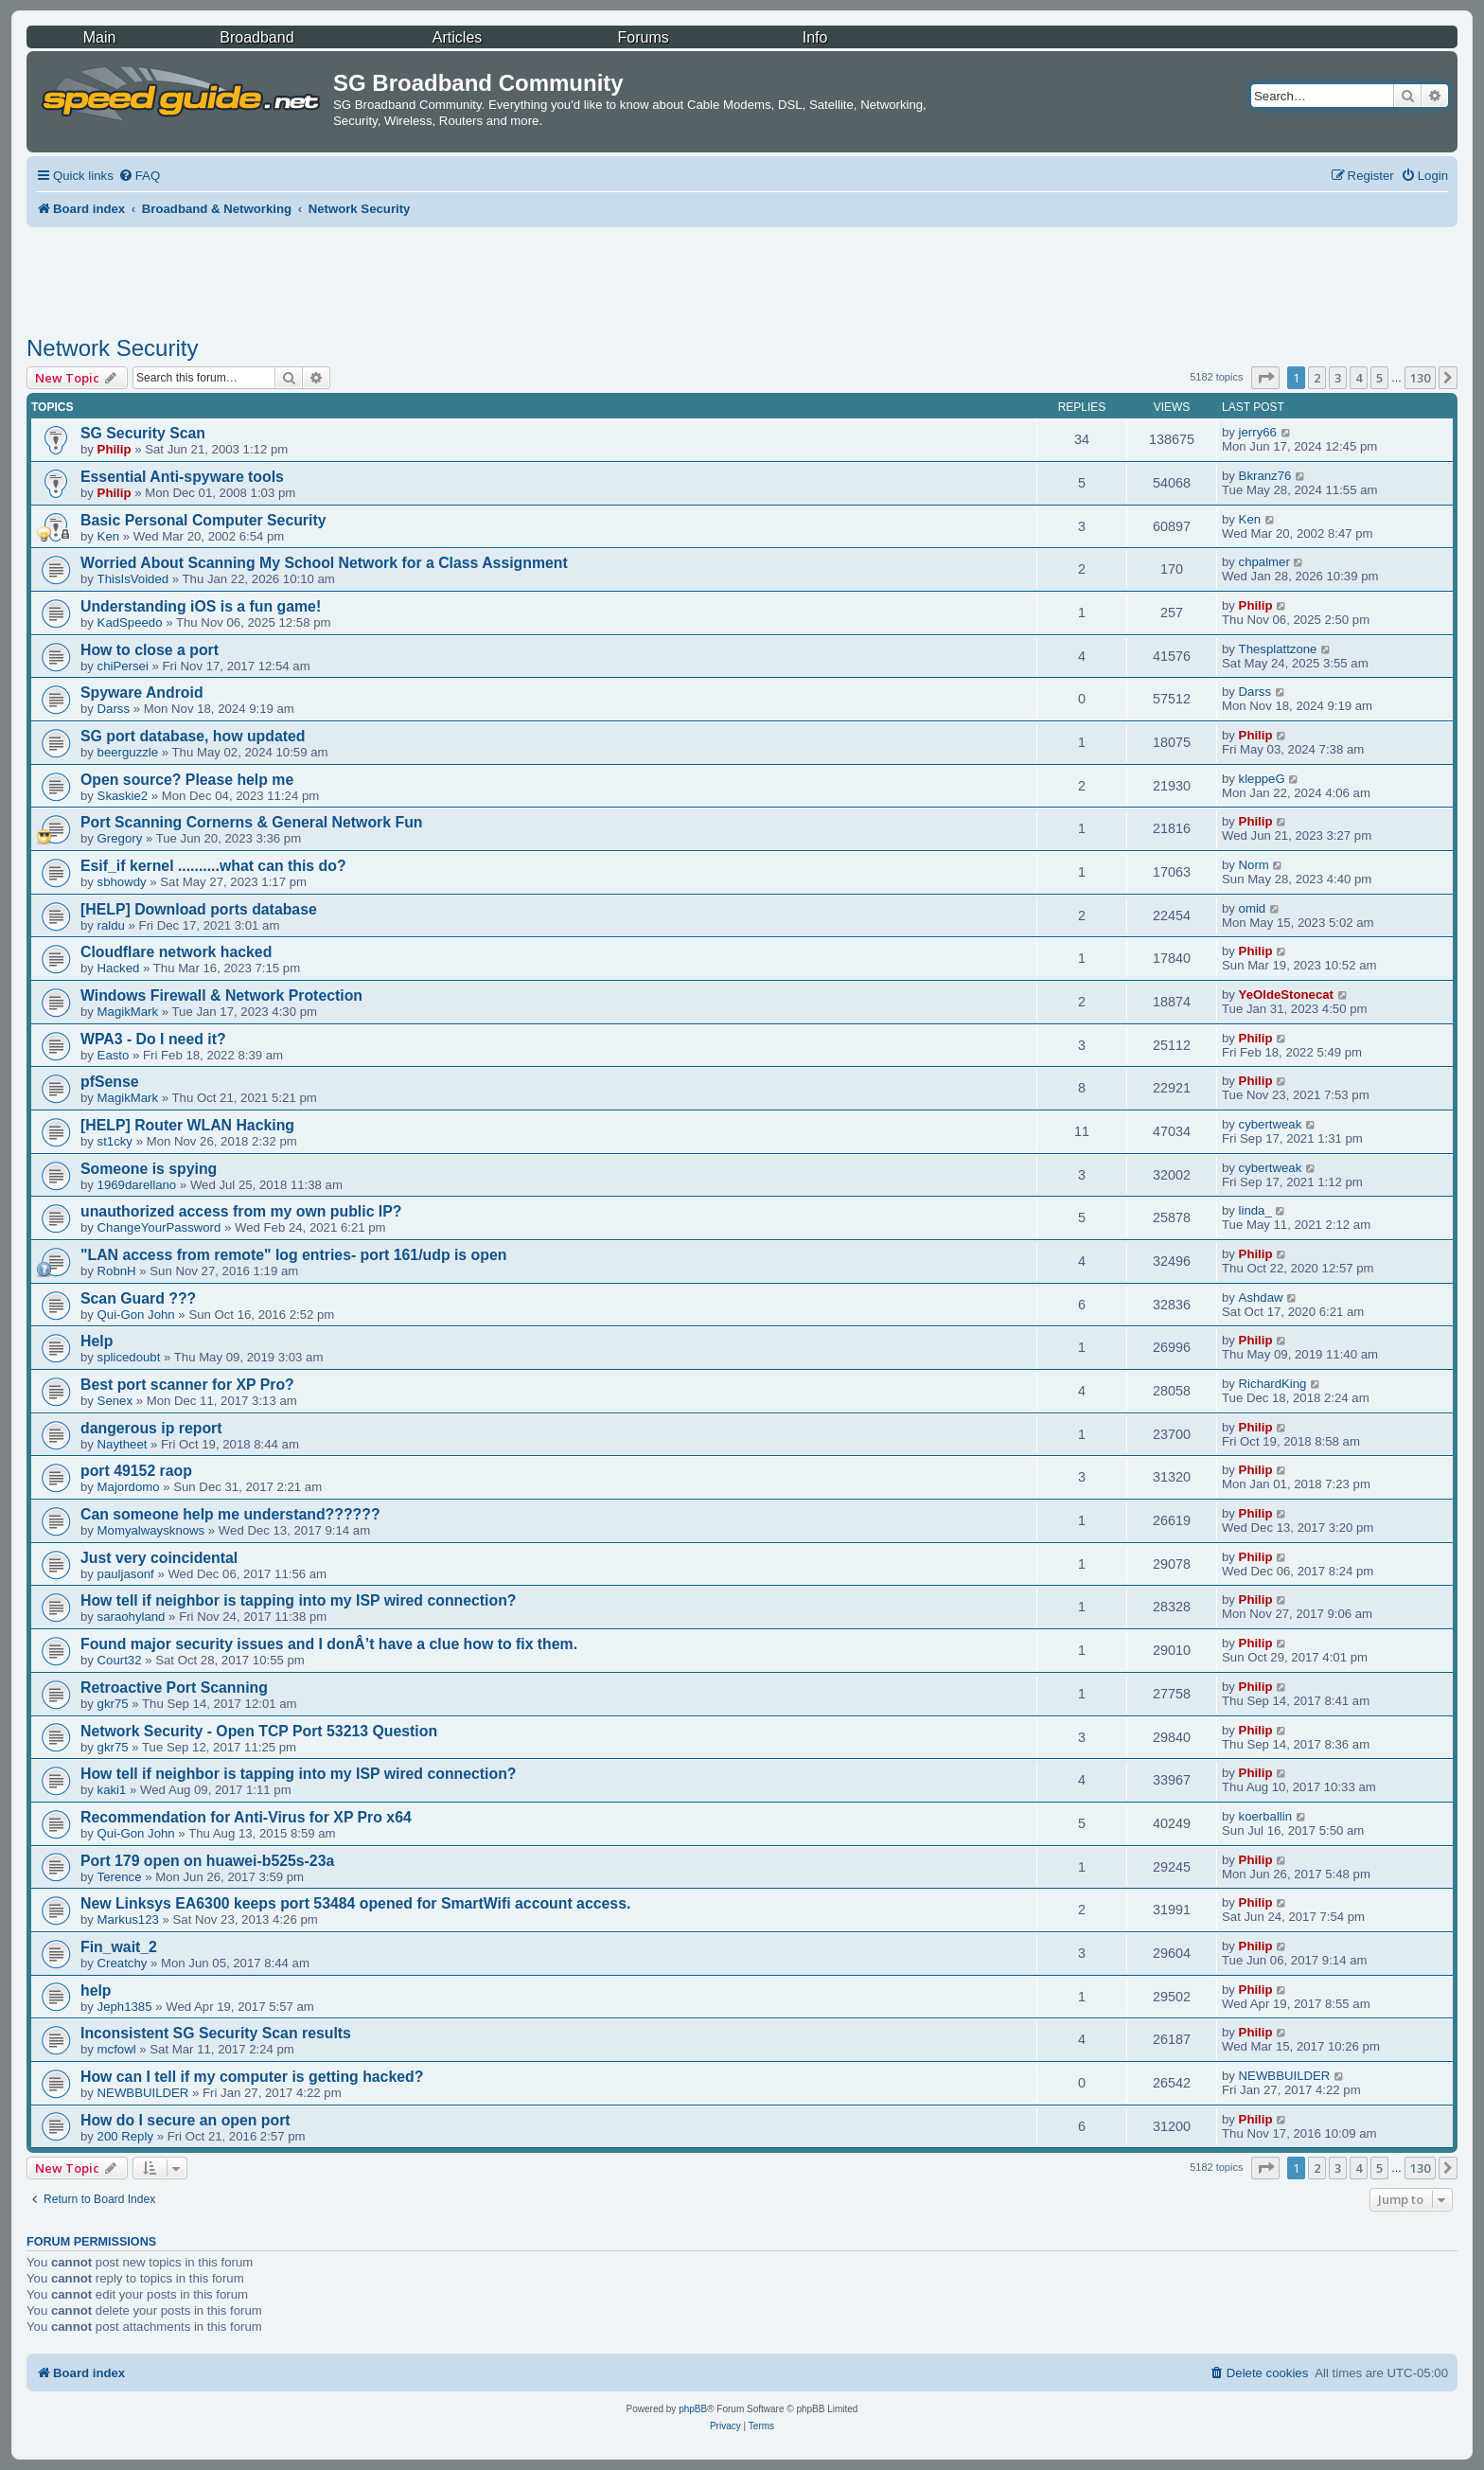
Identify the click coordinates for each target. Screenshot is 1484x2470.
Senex (114, 1401)
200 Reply (125, 2136)
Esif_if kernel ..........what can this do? (213, 866)
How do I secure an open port (185, 2120)
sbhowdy (122, 882)
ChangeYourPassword (159, 1227)
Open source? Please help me (186, 780)
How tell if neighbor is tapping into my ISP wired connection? (298, 1600)
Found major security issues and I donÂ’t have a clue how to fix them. (328, 1644)
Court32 (119, 1660)
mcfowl (116, 2049)
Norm (1254, 865)
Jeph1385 (124, 2006)
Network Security (112, 348)
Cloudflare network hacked (176, 952)
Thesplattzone (1278, 649)
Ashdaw (1261, 1297)
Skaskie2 (123, 796)
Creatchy (122, 1963)
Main (99, 37)
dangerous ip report (151, 1428)
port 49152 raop (136, 1471)
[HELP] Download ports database (198, 909)
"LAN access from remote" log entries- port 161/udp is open (293, 1255)
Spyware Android (141, 692)
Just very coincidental (159, 1558)
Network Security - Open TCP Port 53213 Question (258, 1731)
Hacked (118, 968)
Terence (119, 1877)
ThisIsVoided (133, 579)
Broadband (256, 37)
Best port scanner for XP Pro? (187, 1385)
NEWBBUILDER (143, 2093)
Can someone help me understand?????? (230, 1514)
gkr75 (113, 1704)
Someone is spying (148, 1169)
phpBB (693, 2409)
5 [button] (1379, 377)
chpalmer (1264, 562)
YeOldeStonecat (1286, 994)
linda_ (1255, 1210)
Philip (114, 449)
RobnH (116, 1271)
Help (96, 1341)
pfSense (109, 1082)
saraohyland (131, 1616)
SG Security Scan (142, 433)
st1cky (114, 1141)
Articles (457, 37)
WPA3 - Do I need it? (153, 1039)
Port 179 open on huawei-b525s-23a (207, 1861)
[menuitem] (139, 175)
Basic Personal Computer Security (203, 520)
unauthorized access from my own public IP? (241, 1211)
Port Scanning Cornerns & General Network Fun (251, 822)
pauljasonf (125, 1574)
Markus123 (128, 1919)
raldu (111, 925)
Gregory (120, 838)
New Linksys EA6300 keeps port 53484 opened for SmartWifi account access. (355, 1903)
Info (815, 37)
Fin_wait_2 (118, 1947)
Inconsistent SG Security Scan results (215, 2033)
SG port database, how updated (192, 736)
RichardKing (1273, 1384)
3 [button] (1337, 377)
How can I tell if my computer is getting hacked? (251, 2077)
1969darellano (137, 1185)
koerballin (1265, 1816)
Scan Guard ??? (138, 1298)
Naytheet (122, 1444)
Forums (643, 37)
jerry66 (1258, 432)
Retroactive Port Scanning (174, 1687)
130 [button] (1420, 377)
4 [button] (1358, 377)
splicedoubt (129, 1357)
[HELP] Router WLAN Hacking (187, 1125)
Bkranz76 (1265, 476)
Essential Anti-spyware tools (182, 477)
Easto (113, 1055)
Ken (108, 536)
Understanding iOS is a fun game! (200, 606)
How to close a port (149, 650)
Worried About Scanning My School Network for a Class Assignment (324, 563)
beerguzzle (128, 752)
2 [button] (1317, 377)
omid (1252, 908)
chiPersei (123, 666)
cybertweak (1270, 1124)
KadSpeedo (130, 622)
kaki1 (112, 1790)
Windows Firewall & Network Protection (221, 995)
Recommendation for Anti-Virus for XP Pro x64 (246, 1817)
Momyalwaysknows (151, 1530)
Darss (113, 709)
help (96, 1990)
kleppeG (1262, 779)
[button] (1265, 377)
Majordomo (128, 1487)
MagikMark (127, 1011)
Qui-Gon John (136, 1314)
